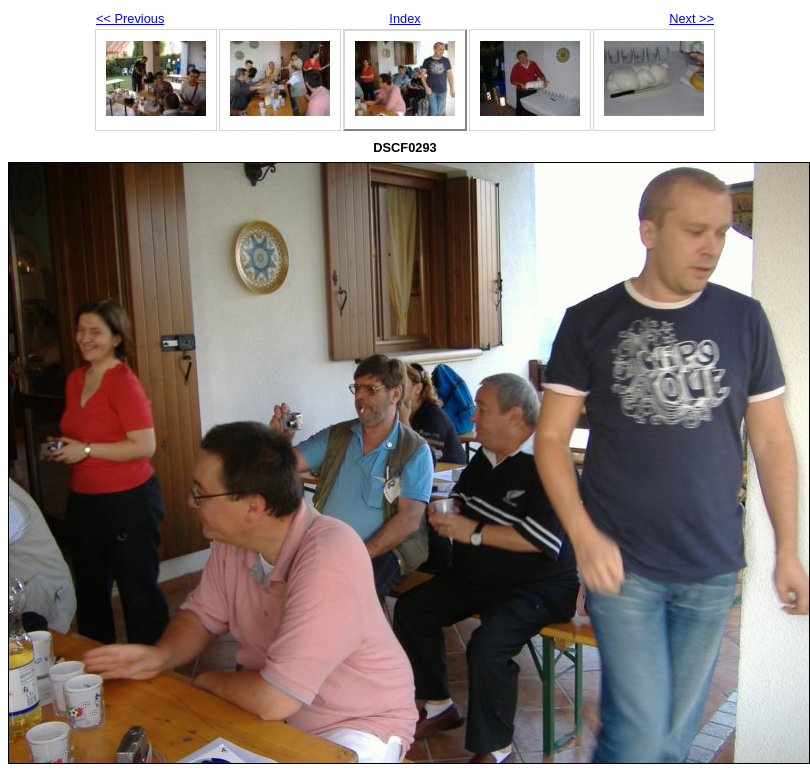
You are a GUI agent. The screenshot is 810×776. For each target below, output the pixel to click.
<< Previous (130, 18)
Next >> (691, 18)
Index (404, 18)
